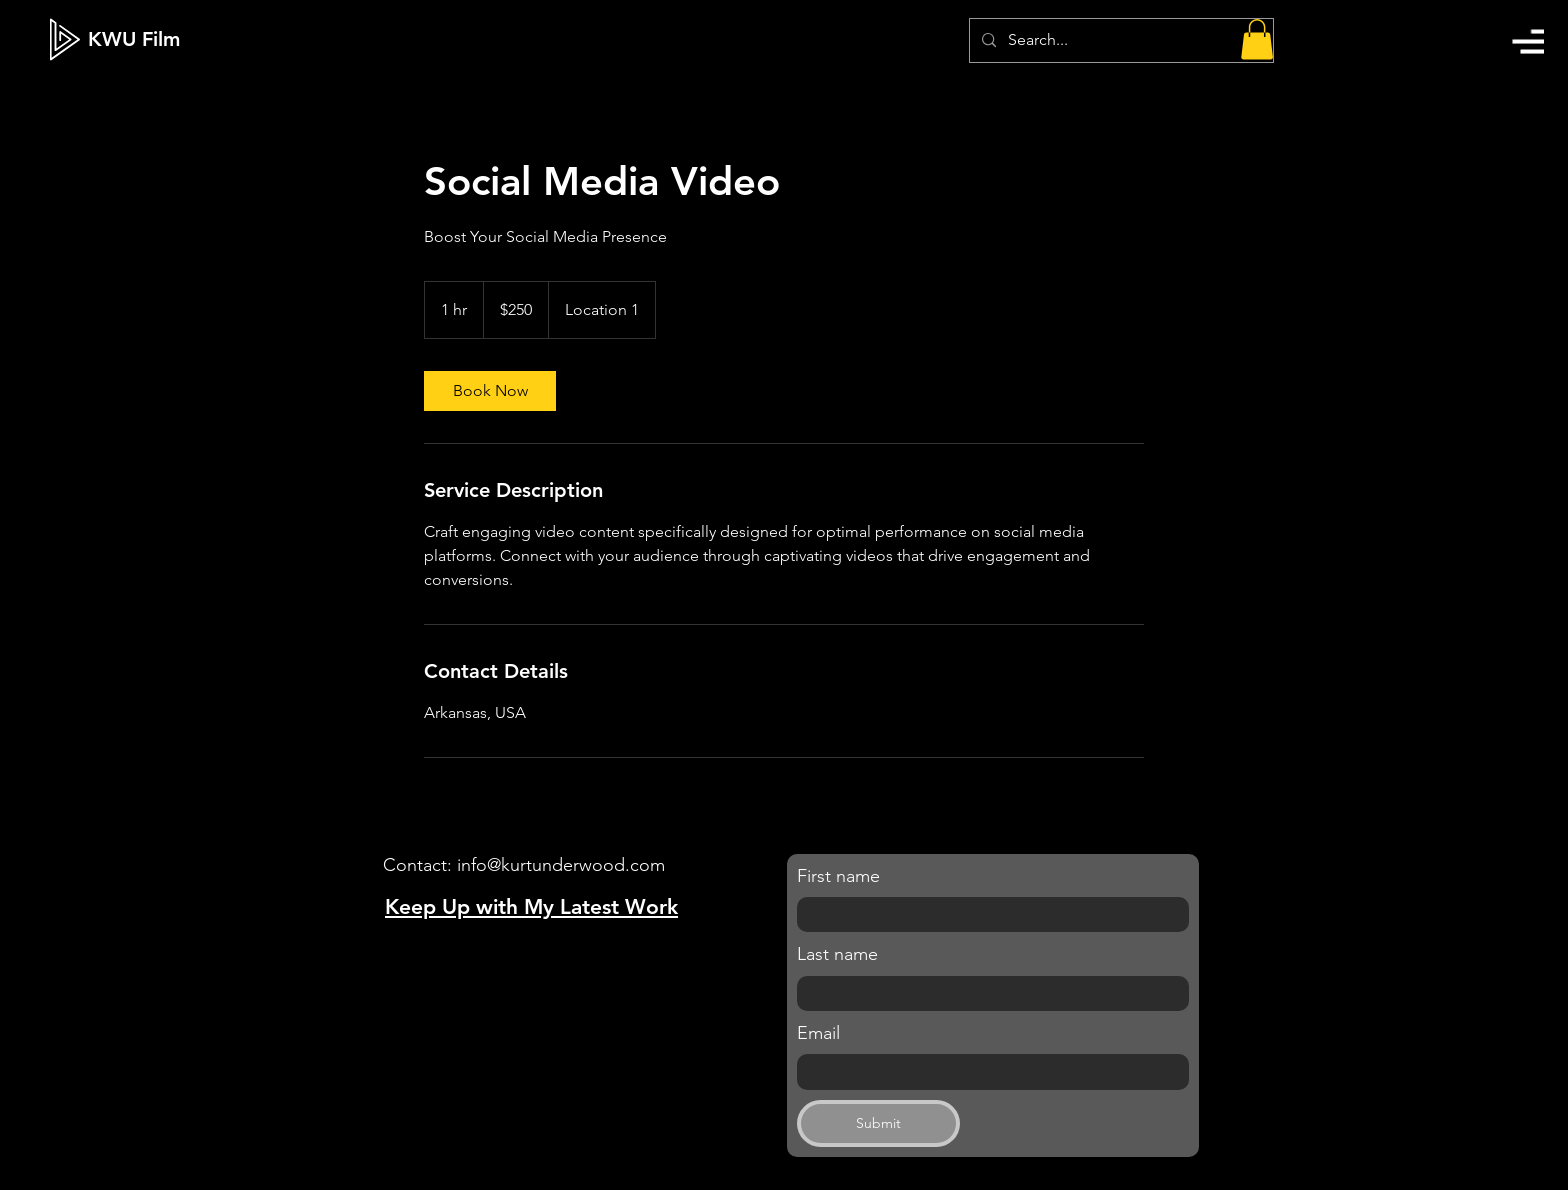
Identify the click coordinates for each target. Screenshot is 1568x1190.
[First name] (987, 915)
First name (838, 876)
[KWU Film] (134, 39)
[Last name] (987, 994)
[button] (1528, 41)
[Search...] (1119, 40)
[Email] (987, 1072)
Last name (837, 954)
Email (818, 1033)
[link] (490, 391)
